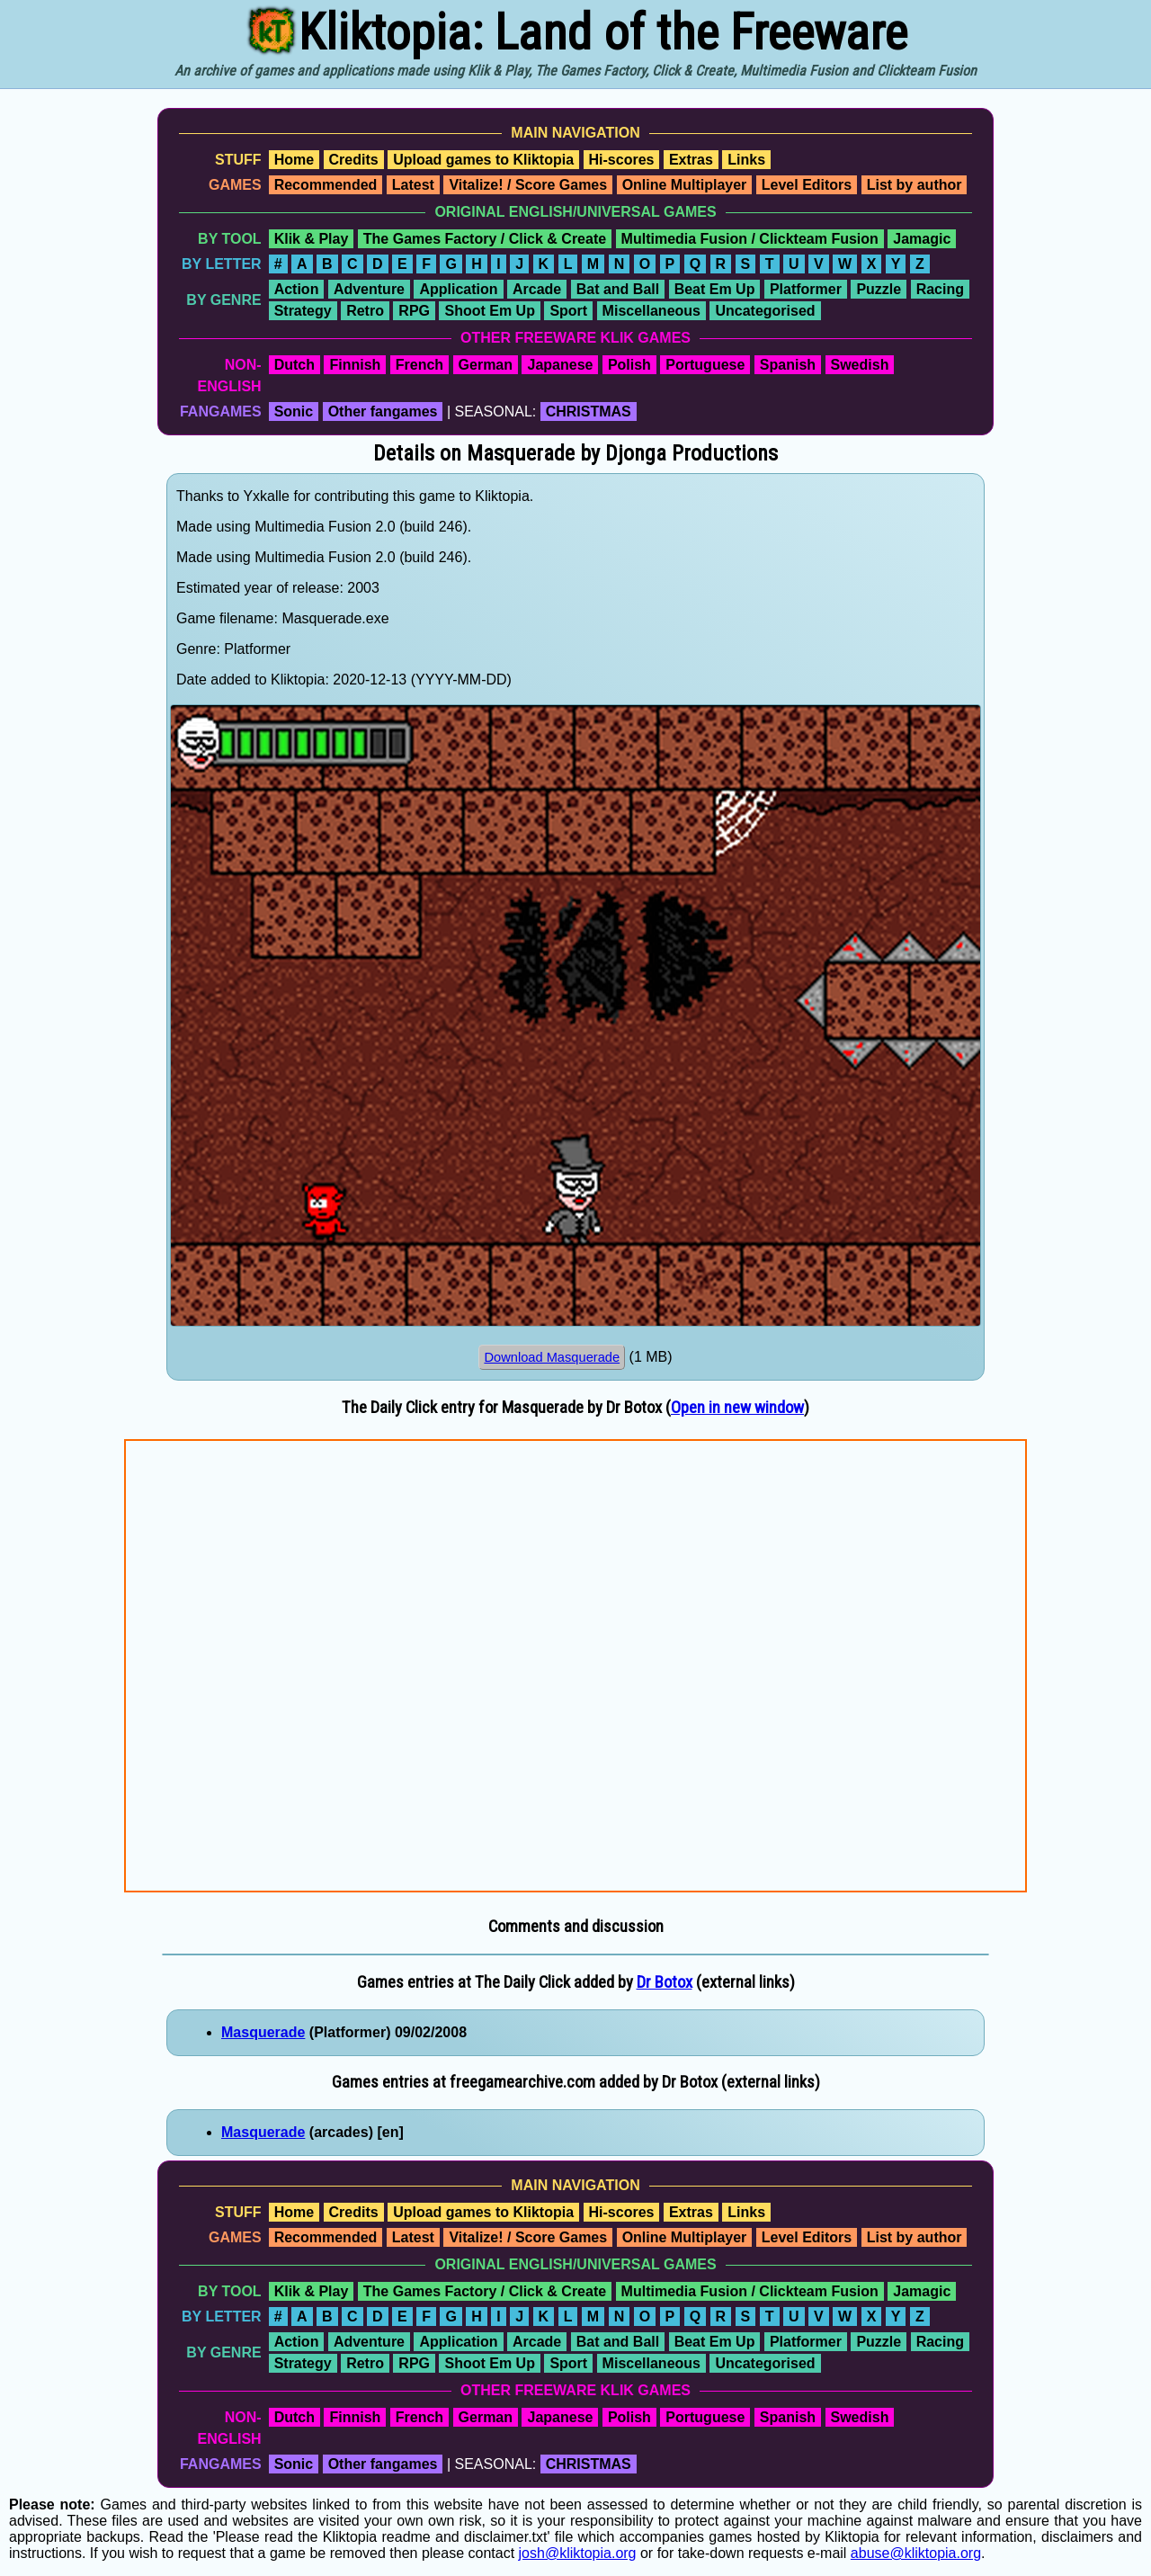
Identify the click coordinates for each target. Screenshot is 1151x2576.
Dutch (294, 364)
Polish (629, 364)
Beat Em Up (714, 289)
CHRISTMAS (588, 411)
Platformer (806, 289)
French (419, 364)
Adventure (369, 289)
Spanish (788, 364)
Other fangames (383, 411)
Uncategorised (765, 310)
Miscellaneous (651, 310)
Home (294, 159)
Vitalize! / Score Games (528, 184)
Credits (354, 159)
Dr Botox (664, 1982)
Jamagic (921, 238)
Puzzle (878, 289)
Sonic (294, 411)
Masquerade (263, 2032)
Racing (940, 289)
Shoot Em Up (489, 310)
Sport (568, 310)
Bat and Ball (617, 289)
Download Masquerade (552, 1357)
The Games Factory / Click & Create (484, 238)
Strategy (303, 310)
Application (458, 289)
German (486, 364)
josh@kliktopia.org (578, 2553)
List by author (914, 184)
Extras (691, 159)
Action (296, 289)
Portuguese (705, 364)
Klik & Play (311, 238)
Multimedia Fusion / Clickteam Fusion (750, 238)
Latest (413, 184)
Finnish (354, 364)
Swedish (860, 364)
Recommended (326, 184)
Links (746, 159)
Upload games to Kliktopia (483, 159)
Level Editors (807, 184)
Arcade (537, 289)
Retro (365, 310)
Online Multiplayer (684, 184)
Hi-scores (622, 159)
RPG (414, 310)
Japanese (560, 364)
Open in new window (737, 1408)
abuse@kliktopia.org (916, 2553)
